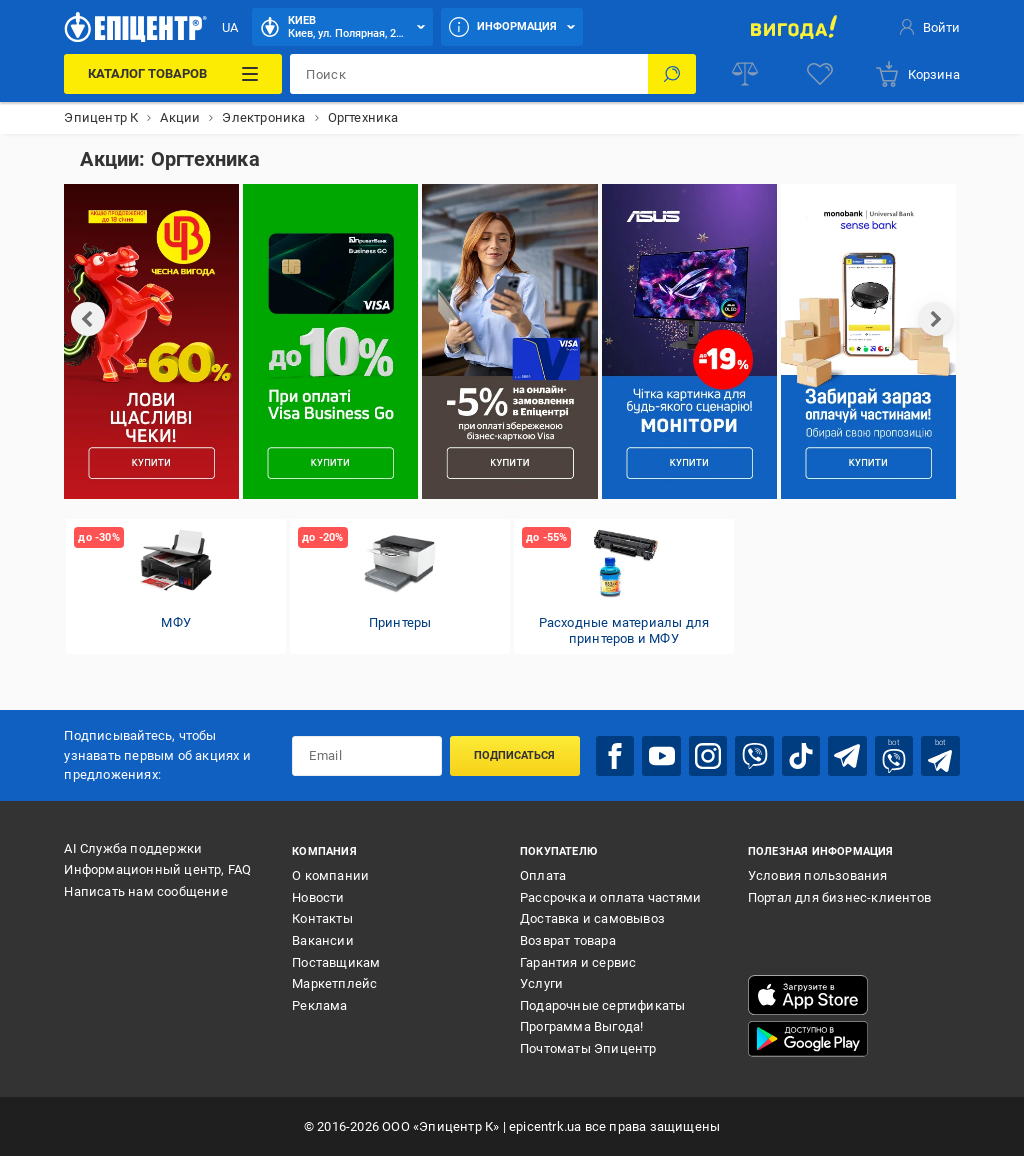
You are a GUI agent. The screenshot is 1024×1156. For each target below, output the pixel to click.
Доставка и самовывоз (592, 918)
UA (230, 27)
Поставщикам (336, 962)
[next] (936, 319)
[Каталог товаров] (173, 74)
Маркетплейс (334, 983)
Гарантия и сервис (578, 962)
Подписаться (514, 755)
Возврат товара (568, 940)
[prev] (88, 319)
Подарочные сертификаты (602, 1005)
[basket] (917, 74)
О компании (330, 875)
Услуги (541, 983)
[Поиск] (672, 74)
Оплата (543, 875)
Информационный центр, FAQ (157, 869)
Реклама (319, 1005)
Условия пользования (818, 875)
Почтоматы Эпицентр (588, 1048)
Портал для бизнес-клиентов (839, 897)
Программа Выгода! (581, 1026)
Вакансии (323, 940)
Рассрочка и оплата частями (610, 897)
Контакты (322, 918)
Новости (318, 897)
